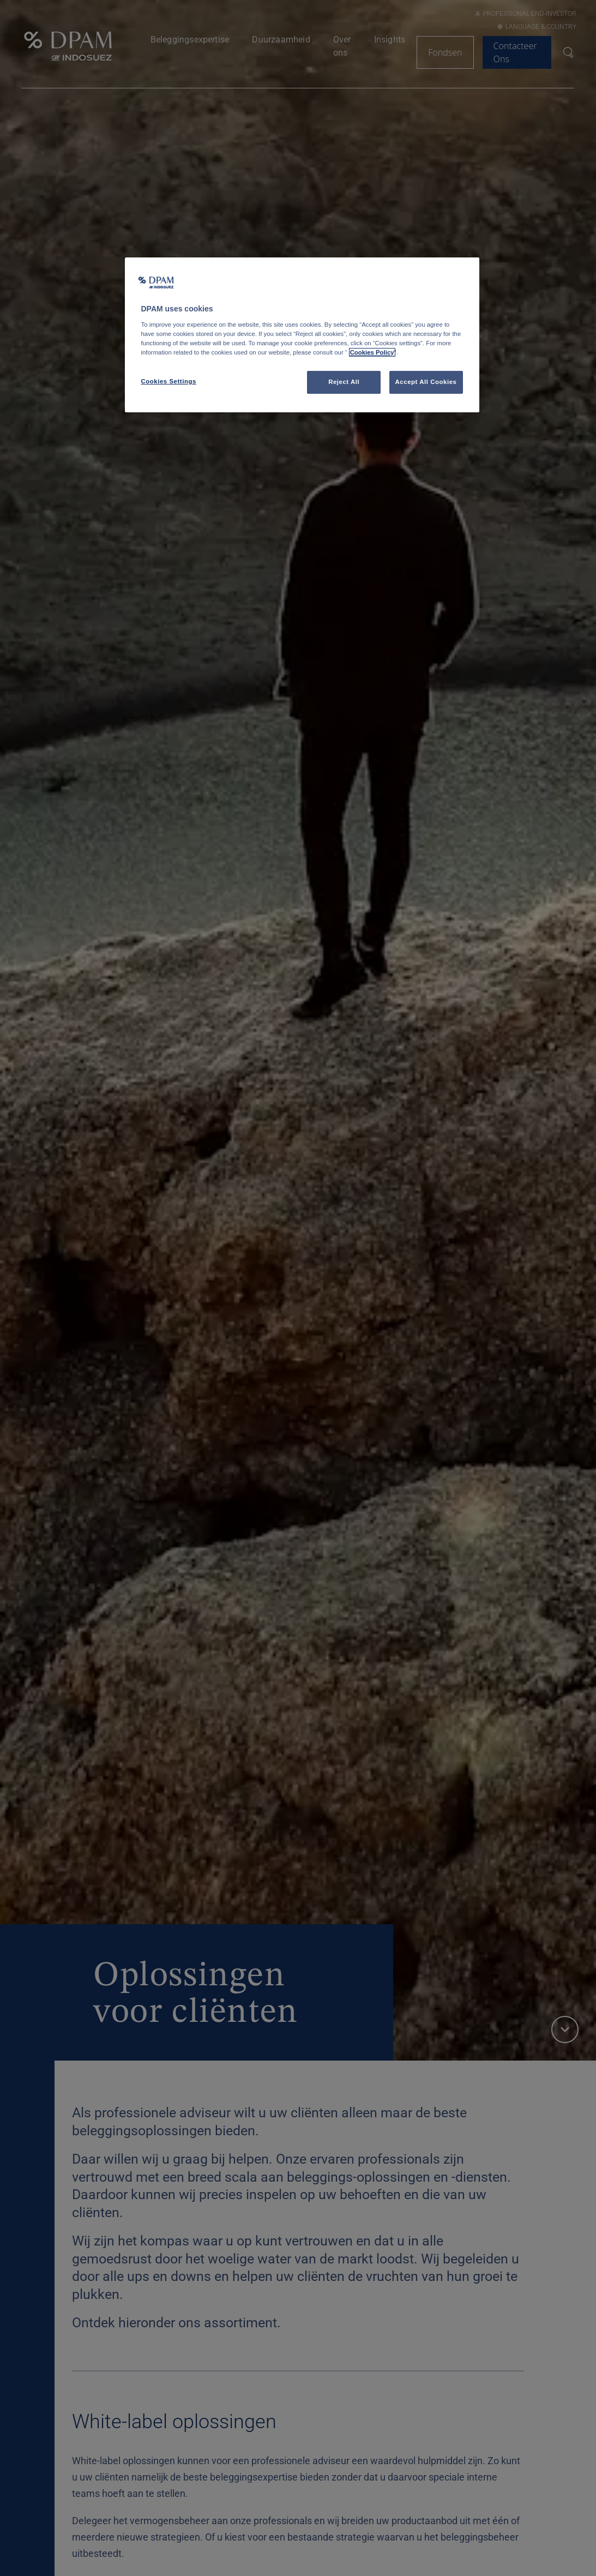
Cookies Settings (168, 381)
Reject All (343, 382)
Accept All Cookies (426, 382)
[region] (302, 334)
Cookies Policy (372, 352)
